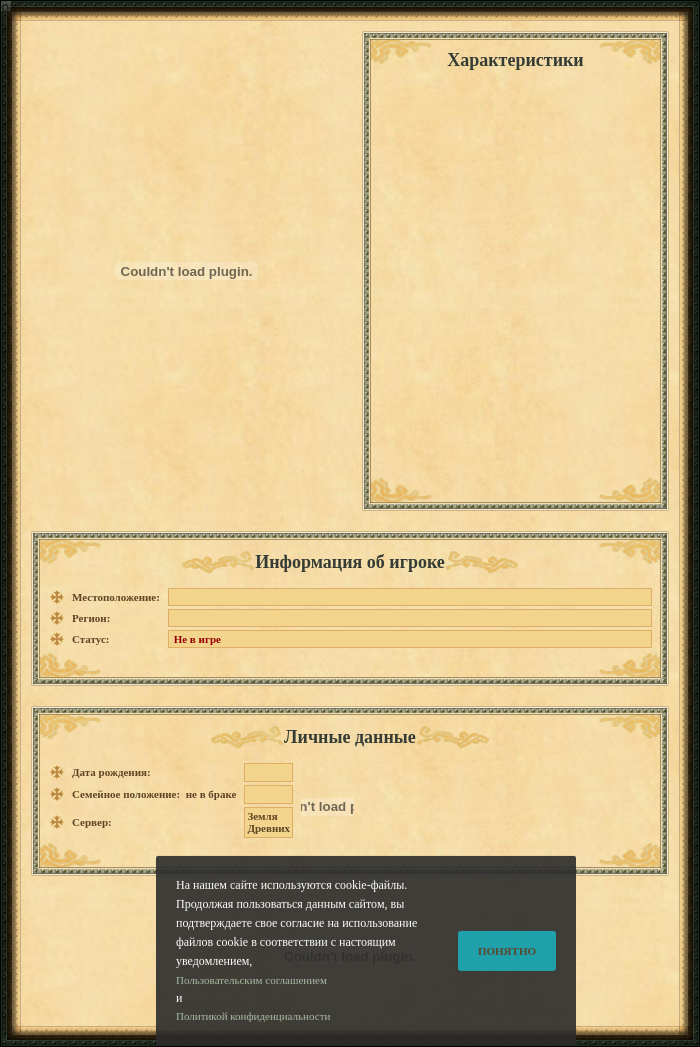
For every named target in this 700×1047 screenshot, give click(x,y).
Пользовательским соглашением (251, 989)
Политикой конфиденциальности (253, 1026)
